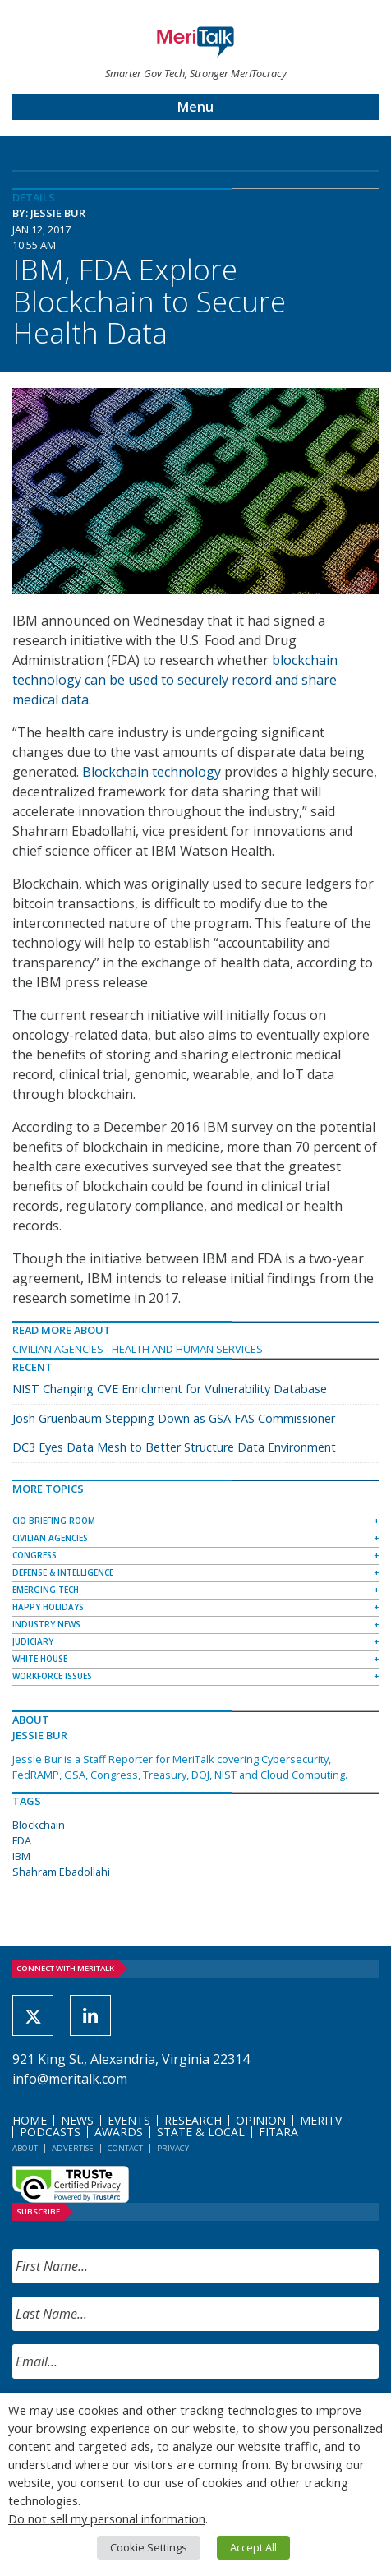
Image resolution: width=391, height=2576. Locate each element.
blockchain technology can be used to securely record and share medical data (175, 680)
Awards (118, 2132)
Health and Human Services (187, 1348)
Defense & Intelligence (62, 1572)
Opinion (261, 2120)
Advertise (73, 2148)
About (25, 2148)
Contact (125, 2148)
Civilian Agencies (58, 1348)
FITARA (278, 2132)
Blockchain (38, 1824)
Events (129, 2120)
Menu (195, 107)
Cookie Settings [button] (148, 2547)
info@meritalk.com (69, 2079)
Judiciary (32, 1641)
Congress (34, 1555)
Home (29, 2120)
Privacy (173, 2148)
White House (39, 1658)
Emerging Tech (45, 1589)
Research (193, 2120)
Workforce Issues (52, 1676)
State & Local (201, 2132)
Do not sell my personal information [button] (106, 2518)
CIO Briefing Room (53, 1520)
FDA (21, 1840)
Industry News (46, 1624)
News (77, 2120)
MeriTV (321, 2120)
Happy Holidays (48, 1607)
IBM (21, 1856)
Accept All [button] (253, 2547)
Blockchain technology (151, 772)
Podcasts (50, 2132)
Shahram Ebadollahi (61, 1871)
